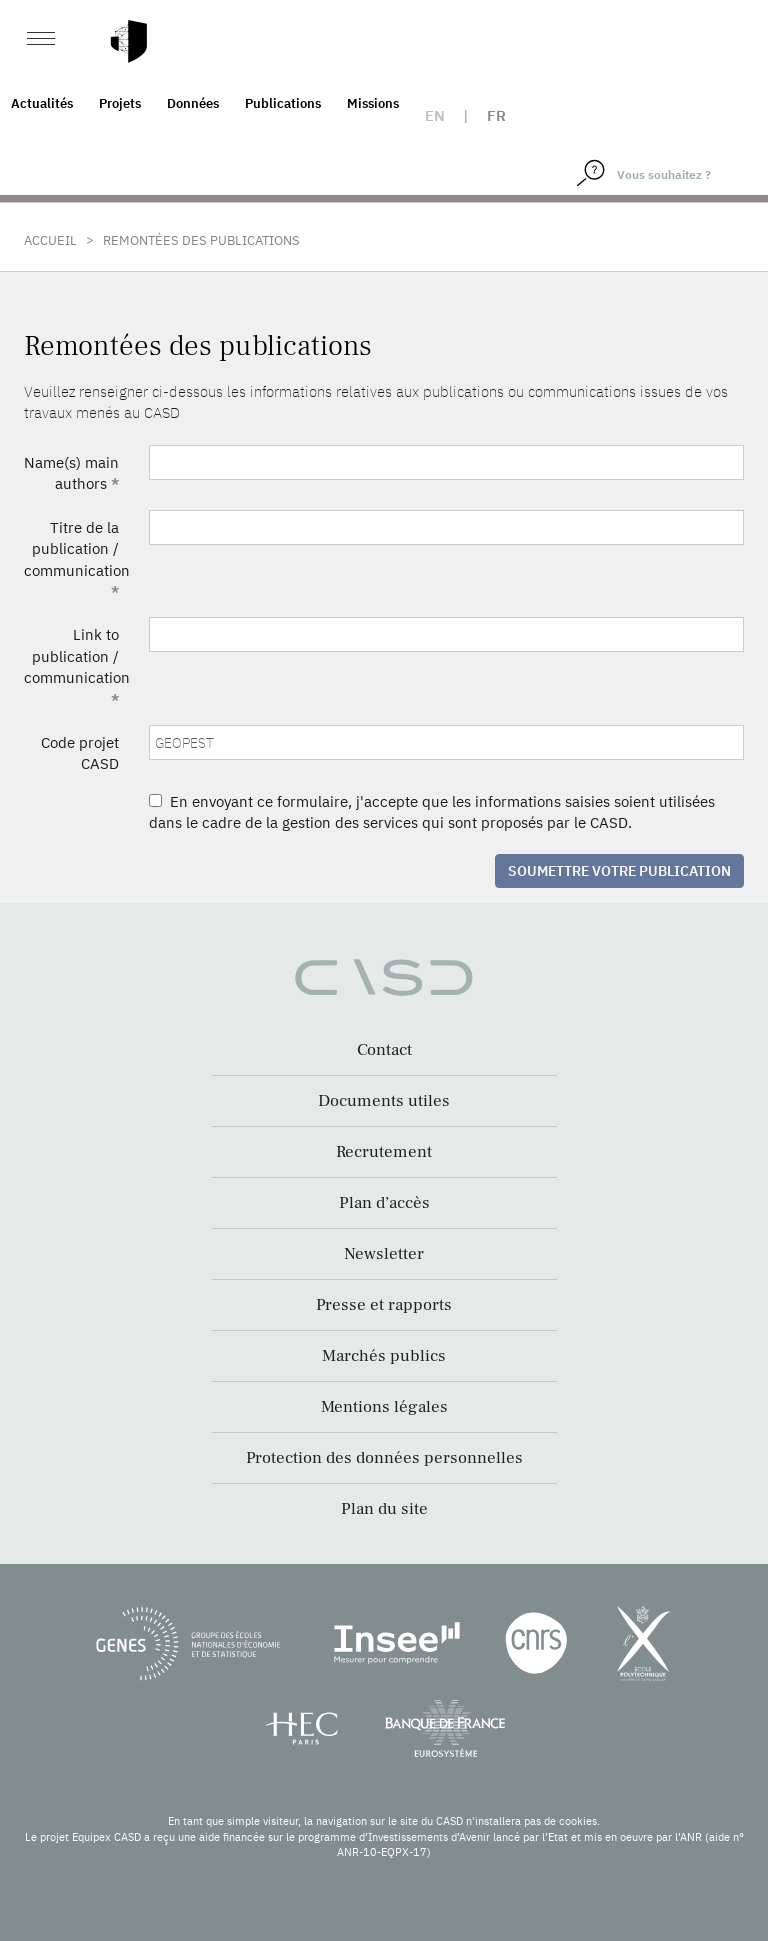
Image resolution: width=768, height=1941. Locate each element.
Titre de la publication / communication (77, 559)
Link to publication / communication (77, 666)
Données (193, 103)
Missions (373, 103)
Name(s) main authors (71, 473)
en (435, 115)
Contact (384, 1050)
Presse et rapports (384, 1305)
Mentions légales (384, 1407)
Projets (120, 103)
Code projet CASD (80, 753)
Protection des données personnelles (384, 1458)
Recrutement (384, 1152)
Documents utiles (384, 1101)
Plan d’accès (384, 1203)
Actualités (42, 103)
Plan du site (384, 1509)
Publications (283, 103)
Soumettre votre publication (619, 871)
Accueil (50, 240)
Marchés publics (384, 1356)
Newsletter (384, 1254)
